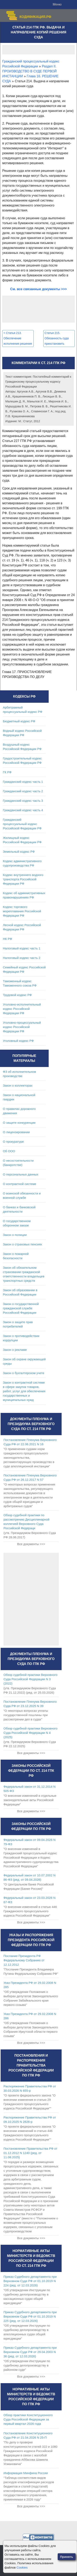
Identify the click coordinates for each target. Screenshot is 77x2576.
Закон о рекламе (15, 1349)
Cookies (22, 2567)
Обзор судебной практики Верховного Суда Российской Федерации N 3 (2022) (30, 1679)
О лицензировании (16, 1132)
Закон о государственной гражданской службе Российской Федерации (21, 1308)
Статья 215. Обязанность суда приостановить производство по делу (57, 343)
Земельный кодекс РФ (19, 851)
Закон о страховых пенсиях (22, 1244)
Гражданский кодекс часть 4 (23, 810)
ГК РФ (7, 772)
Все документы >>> (31, 1544)
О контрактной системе (19, 1184)
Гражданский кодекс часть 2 (23, 791)
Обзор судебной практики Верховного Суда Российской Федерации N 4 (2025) (30, 1733)
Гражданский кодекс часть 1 (23, 781)
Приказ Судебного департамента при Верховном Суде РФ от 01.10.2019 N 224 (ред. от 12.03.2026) (30, 2281)
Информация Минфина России (25, 2473)
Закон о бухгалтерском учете (23, 1373)
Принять (66, 2556)
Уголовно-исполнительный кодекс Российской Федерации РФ (22, 1009)
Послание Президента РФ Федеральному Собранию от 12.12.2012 (24, 1960)
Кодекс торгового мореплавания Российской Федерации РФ (22, 911)
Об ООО (9, 1151)
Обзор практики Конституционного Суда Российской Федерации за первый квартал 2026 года (28, 2419)
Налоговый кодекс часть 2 (21, 958)
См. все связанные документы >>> (38, 289)
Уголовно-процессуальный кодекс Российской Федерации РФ (22, 1027)
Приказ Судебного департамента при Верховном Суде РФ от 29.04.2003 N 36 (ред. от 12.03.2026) (30, 2352)
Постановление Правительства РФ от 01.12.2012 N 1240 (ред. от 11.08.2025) (30, 2153)
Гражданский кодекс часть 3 (23, 800)
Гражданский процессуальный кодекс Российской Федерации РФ (22, 824)
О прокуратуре (13, 1141)
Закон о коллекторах (17, 1085)
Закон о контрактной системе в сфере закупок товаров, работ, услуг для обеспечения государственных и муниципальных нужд (24, 1391)
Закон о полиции (15, 1235)
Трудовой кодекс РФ (17, 995)
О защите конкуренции (19, 1122)
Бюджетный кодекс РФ (19, 721)
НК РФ (7, 939)
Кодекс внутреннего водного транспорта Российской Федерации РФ (23, 879)
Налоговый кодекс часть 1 (21, 948)
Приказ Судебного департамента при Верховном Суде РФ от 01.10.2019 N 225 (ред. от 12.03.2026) (30, 2316)
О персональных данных (20, 1174)
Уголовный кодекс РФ (18, 1040)
